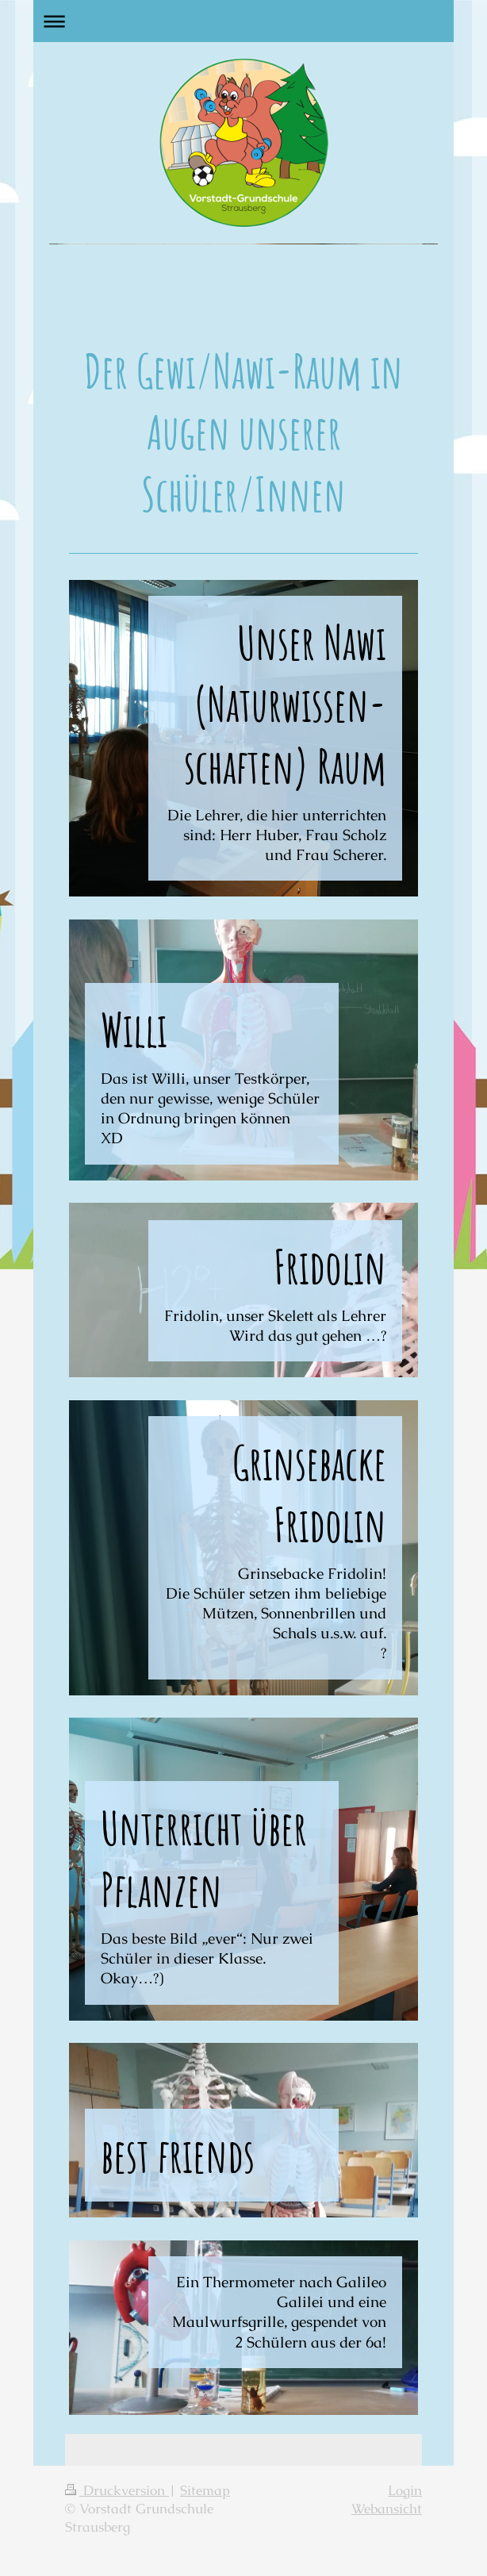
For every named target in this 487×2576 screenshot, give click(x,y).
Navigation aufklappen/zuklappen (243, 21)
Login (405, 2490)
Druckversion (117, 2490)
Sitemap (205, 2490)
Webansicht (386, 2509)
